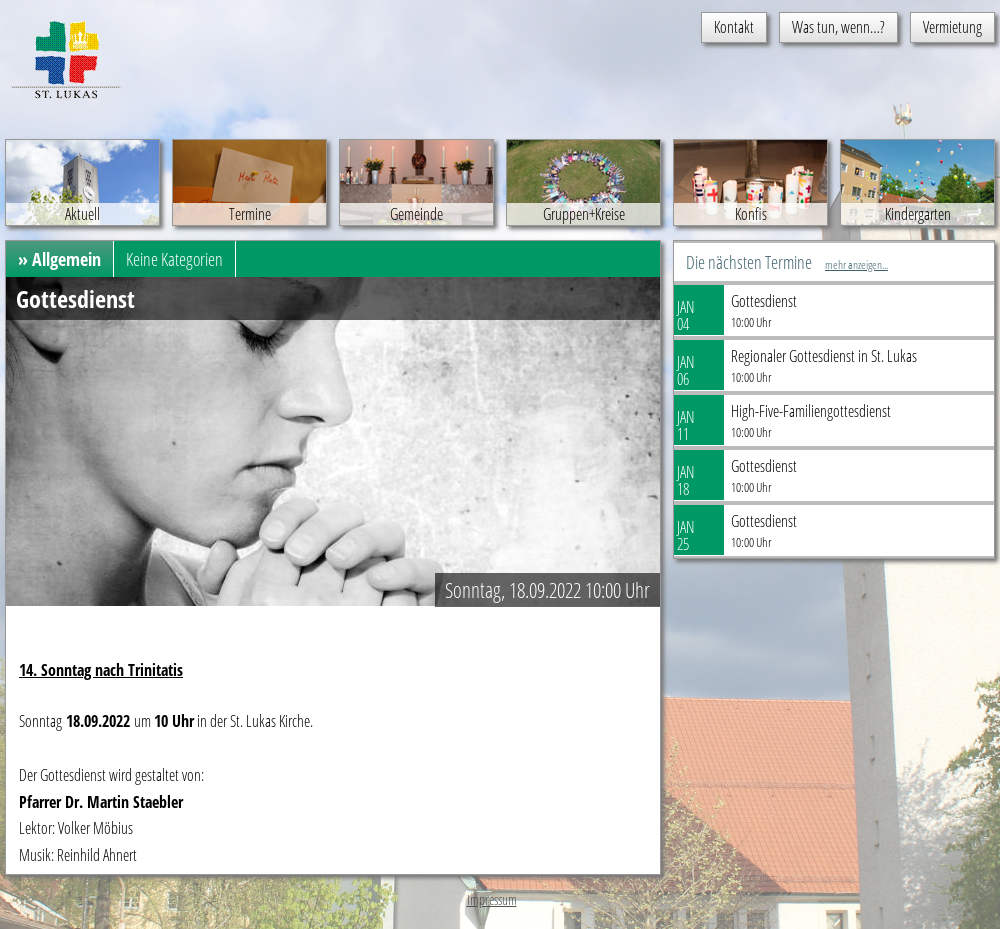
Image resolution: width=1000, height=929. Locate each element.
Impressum (492, 899)
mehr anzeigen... (856, 264)
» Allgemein (59, 259)
